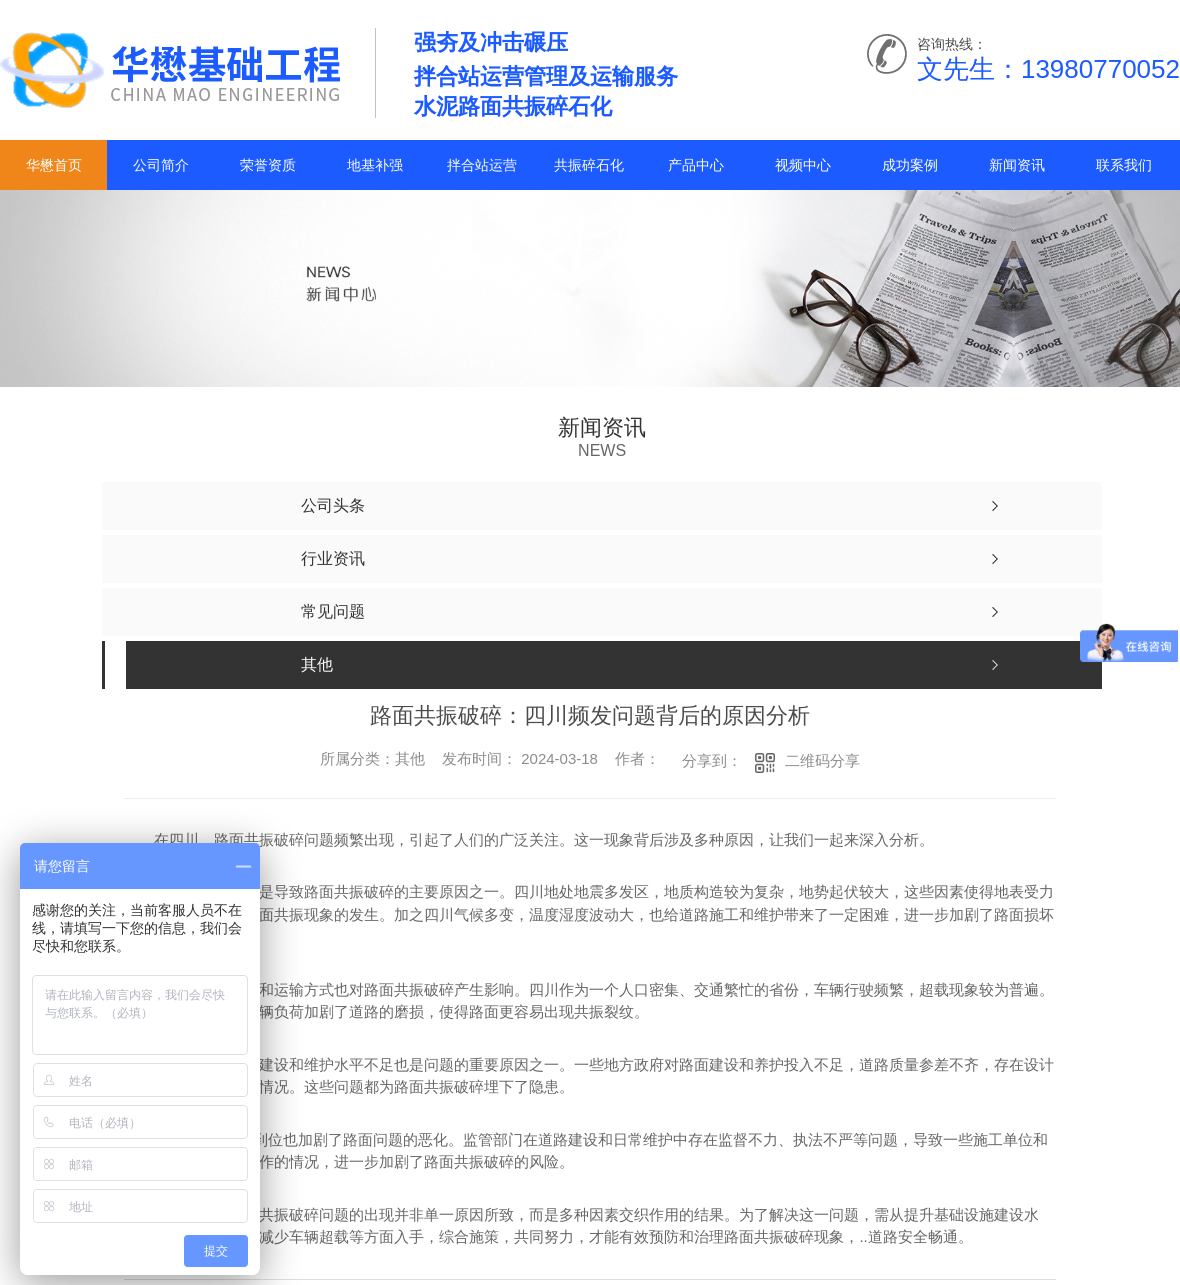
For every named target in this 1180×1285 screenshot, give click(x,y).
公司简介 (161, 165)
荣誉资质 (268, 165)
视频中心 (803, 165)
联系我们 (1124, 165)
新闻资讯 (1017, 165)
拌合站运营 (482, 165)
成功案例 (910, 165)
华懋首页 (54, 165)
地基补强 (375, 165)
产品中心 (696, 165)
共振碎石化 (589, 165)
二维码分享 (822, 760)
